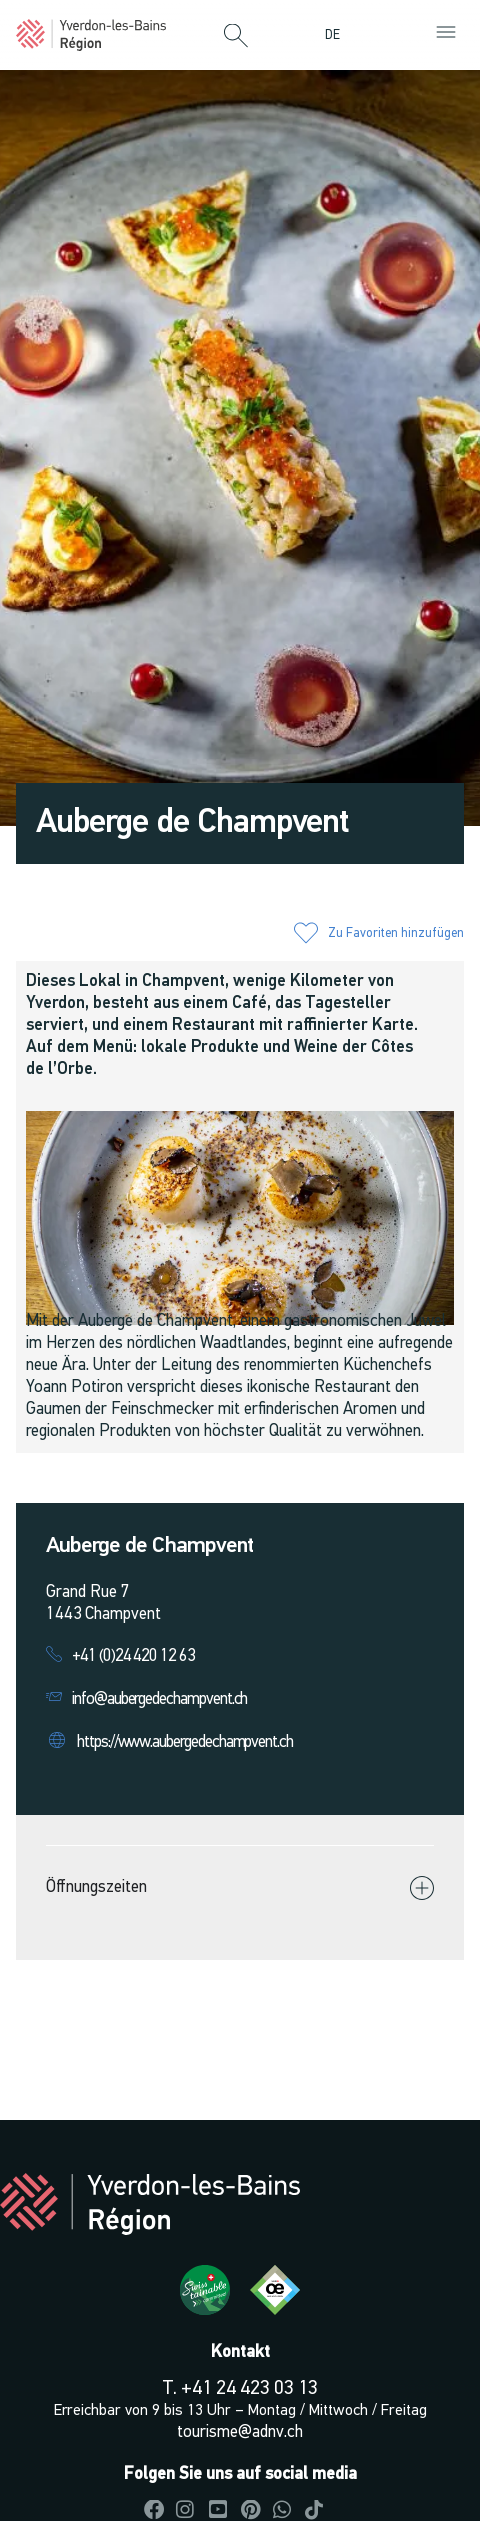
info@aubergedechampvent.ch (159, 1699)
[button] (236, 37)
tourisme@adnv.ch (240, 2432)
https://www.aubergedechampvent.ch (185, 1742)
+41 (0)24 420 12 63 (133, 1656)
